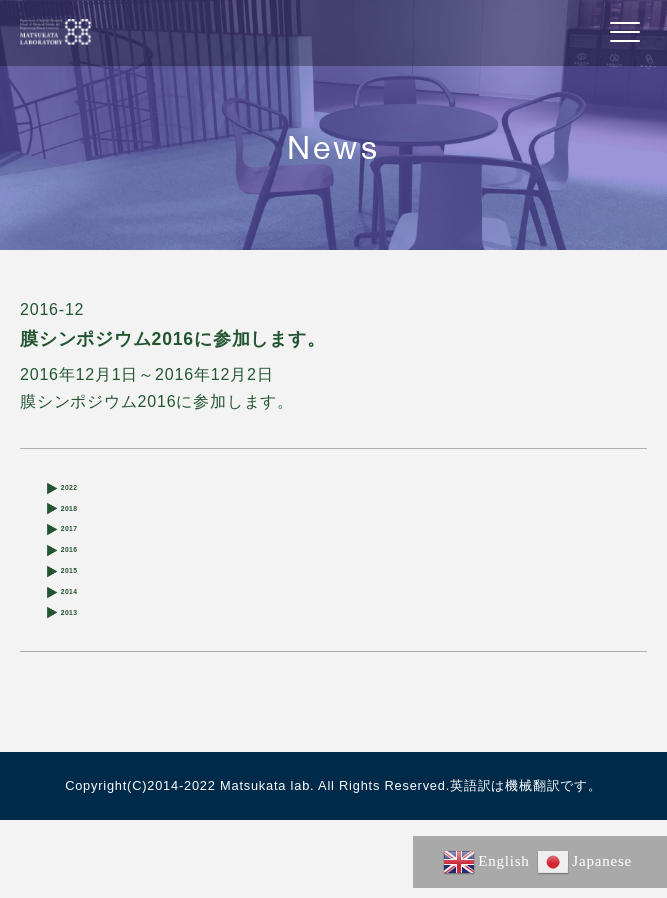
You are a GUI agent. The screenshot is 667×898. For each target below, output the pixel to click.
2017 (80, 556)
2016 (80, 588)
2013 (80, 684)
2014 (80, 652)
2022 (80, 492)
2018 (80, 524)
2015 (80, 620)
